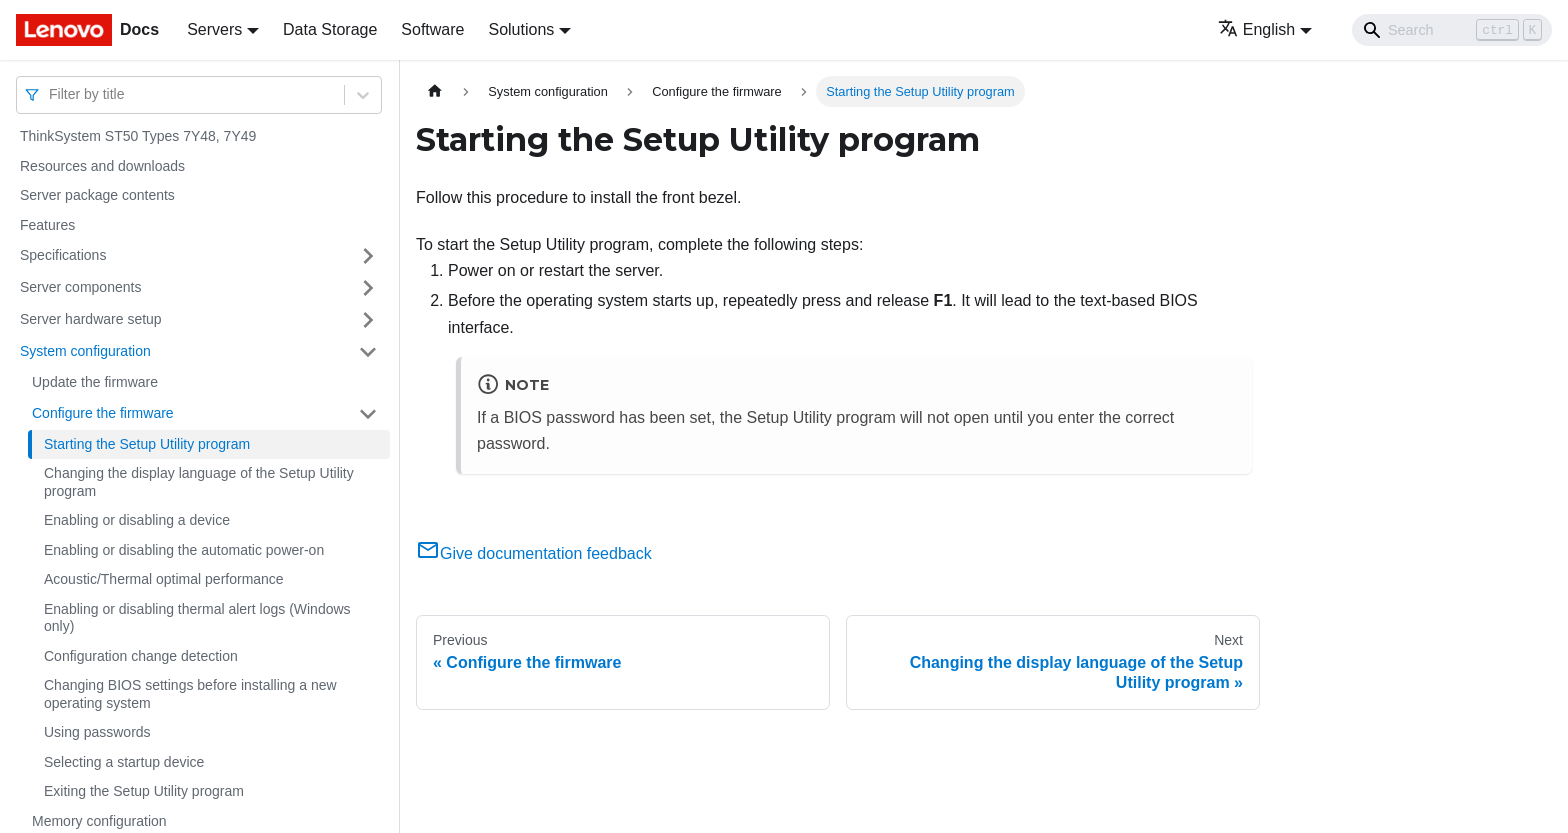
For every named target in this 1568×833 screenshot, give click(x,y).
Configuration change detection (141, 656)
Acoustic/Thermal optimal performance (164, 579)
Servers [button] (214, 29)
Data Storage (330, 29)
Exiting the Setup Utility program (144, 791)
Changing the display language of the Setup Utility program (199, 482)
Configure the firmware (103, 413)
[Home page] (435, 91)
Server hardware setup (91, 319)
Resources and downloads (102, 166)
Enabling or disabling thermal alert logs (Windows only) (197, 618)
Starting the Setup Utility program (147, 444)
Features (47, 225)
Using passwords (97, 732)
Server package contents (97, 195)
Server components (80, 287)
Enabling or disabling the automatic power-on (184, 550)
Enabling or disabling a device (137, 520)
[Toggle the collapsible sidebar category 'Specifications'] (368, 256)
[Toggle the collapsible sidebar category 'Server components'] (368, 288)
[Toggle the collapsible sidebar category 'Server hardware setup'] (368, 320)
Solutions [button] (521, 29)
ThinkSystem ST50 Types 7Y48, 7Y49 (138, 136)
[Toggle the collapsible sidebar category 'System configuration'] (368, 352)
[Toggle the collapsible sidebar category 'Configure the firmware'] (368, 414)
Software (432, 29)
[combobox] (51, 94)
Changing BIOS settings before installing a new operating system (190, 694)
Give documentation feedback (534, 553)
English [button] (1256, 29)
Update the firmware (95, 382)
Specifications (63, 255)
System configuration (85, 351)
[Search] (1452, 30)
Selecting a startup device (124, 762)
